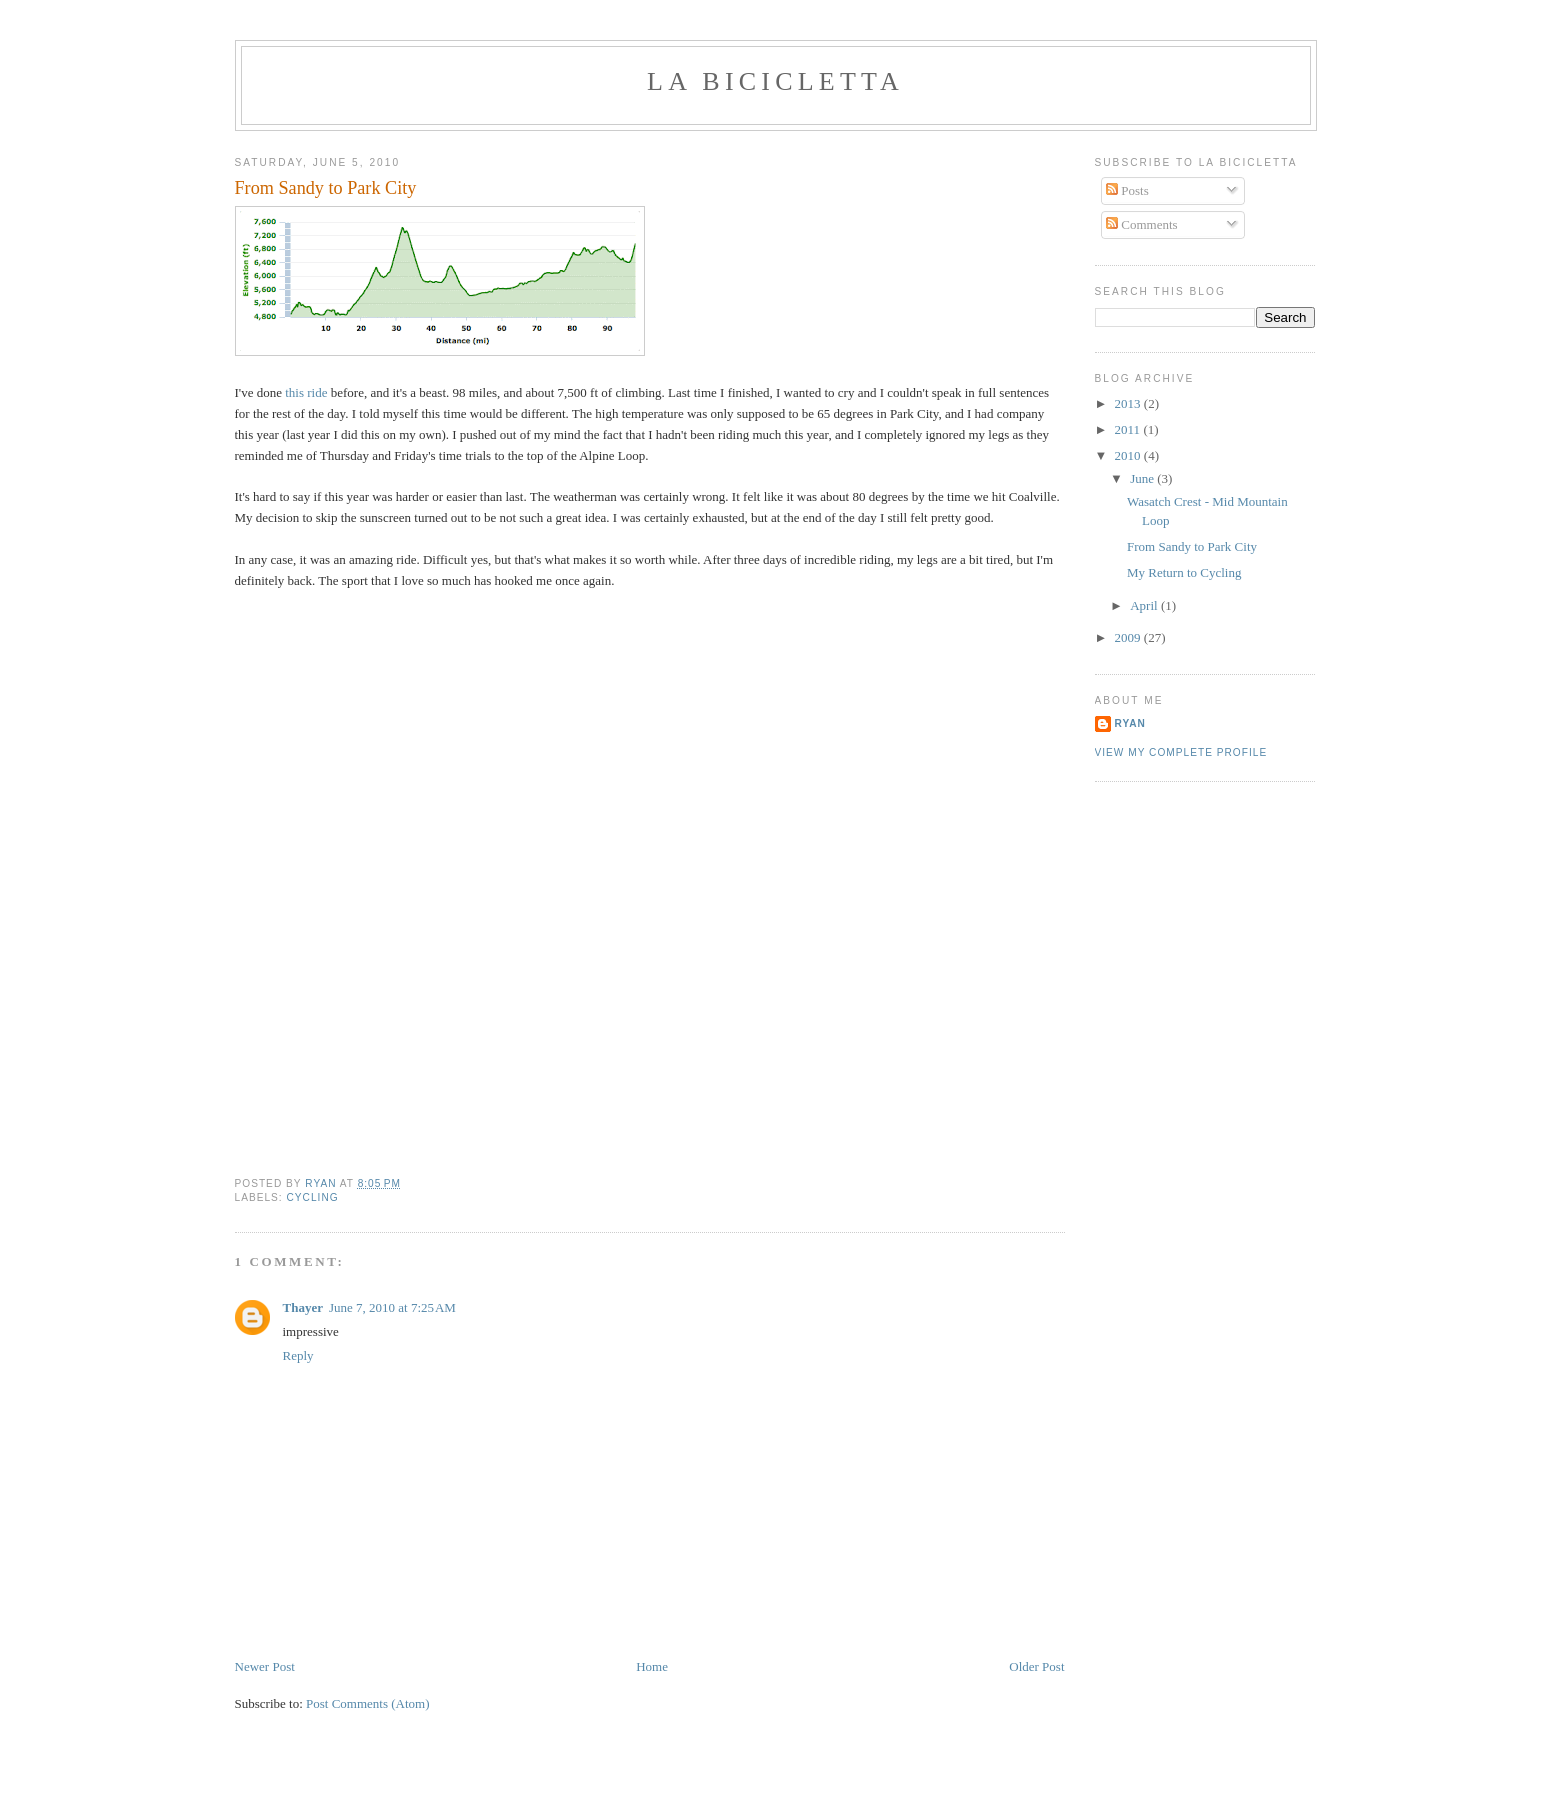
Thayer (303, 1307)
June (1143, 478)
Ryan (1130, 723)
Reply (298, 1355)
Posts (1127, 190)
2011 (1129, 429)
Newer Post (265, 1666)
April (1145, 605)
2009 (1129, 637)
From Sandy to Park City (1192, 546)
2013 (1129, 403)
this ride (306, 392)
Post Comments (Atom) (368, 1703)
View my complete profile (1181, 752)
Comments (1142, 224)
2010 (1129, 455)
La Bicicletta (775, 81)
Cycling (313, 1197)
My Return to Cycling (1184, 572)
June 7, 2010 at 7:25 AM (392, 1307)
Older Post (1036, 1666)
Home (652, 1666)
